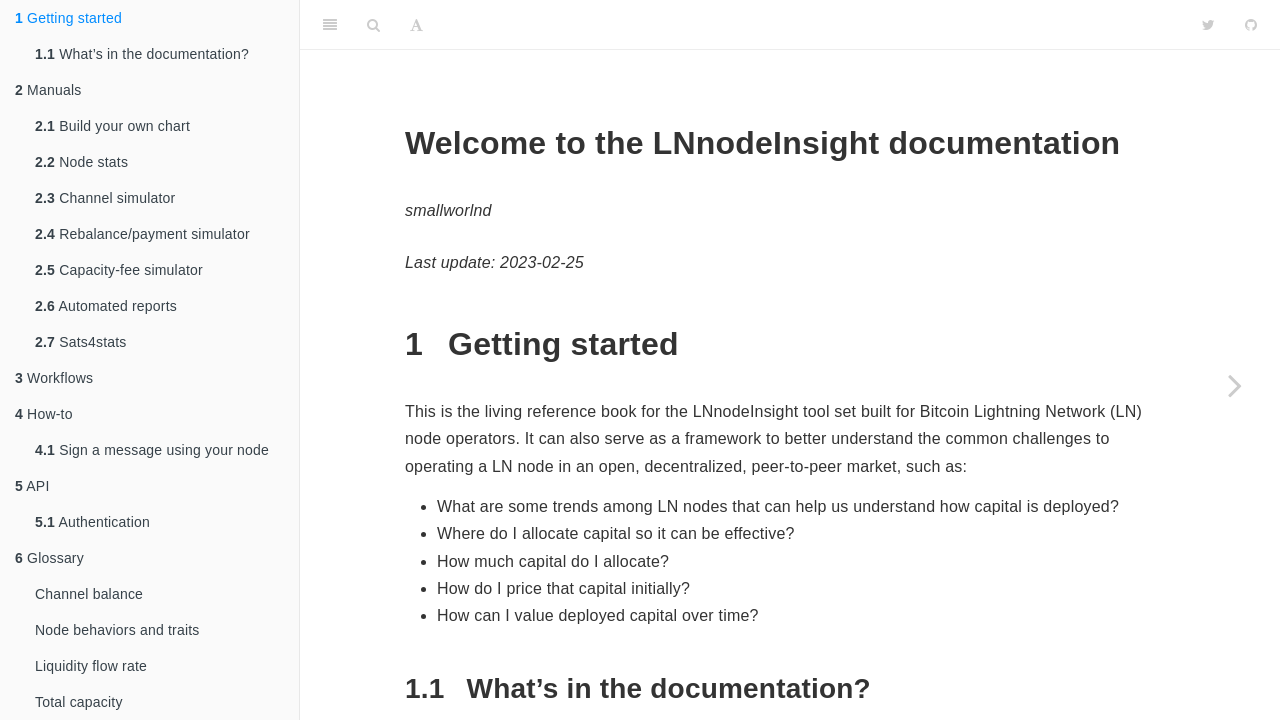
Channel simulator (105, 198)
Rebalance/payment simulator (142, 234)
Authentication (92, 522)
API (32, 486)
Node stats (81, 162)
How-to (44, 414)
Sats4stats (81, 342)
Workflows (54, 378)
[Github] (1251, 25)
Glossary (49, 558)
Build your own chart (112, 126)
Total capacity (79, 702)
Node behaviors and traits (117, 630)
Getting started (68, 18)
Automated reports (106, 306)
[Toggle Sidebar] (330, 25)
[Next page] (1235, 385)
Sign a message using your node (152, 450)
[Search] (373, 25)
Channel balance (89, 594)
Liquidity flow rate (91, 666)
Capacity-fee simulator (119, 270)
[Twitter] (1208, 25)
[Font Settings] (416, 25)
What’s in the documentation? (142, 54)
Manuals (48, 90)
